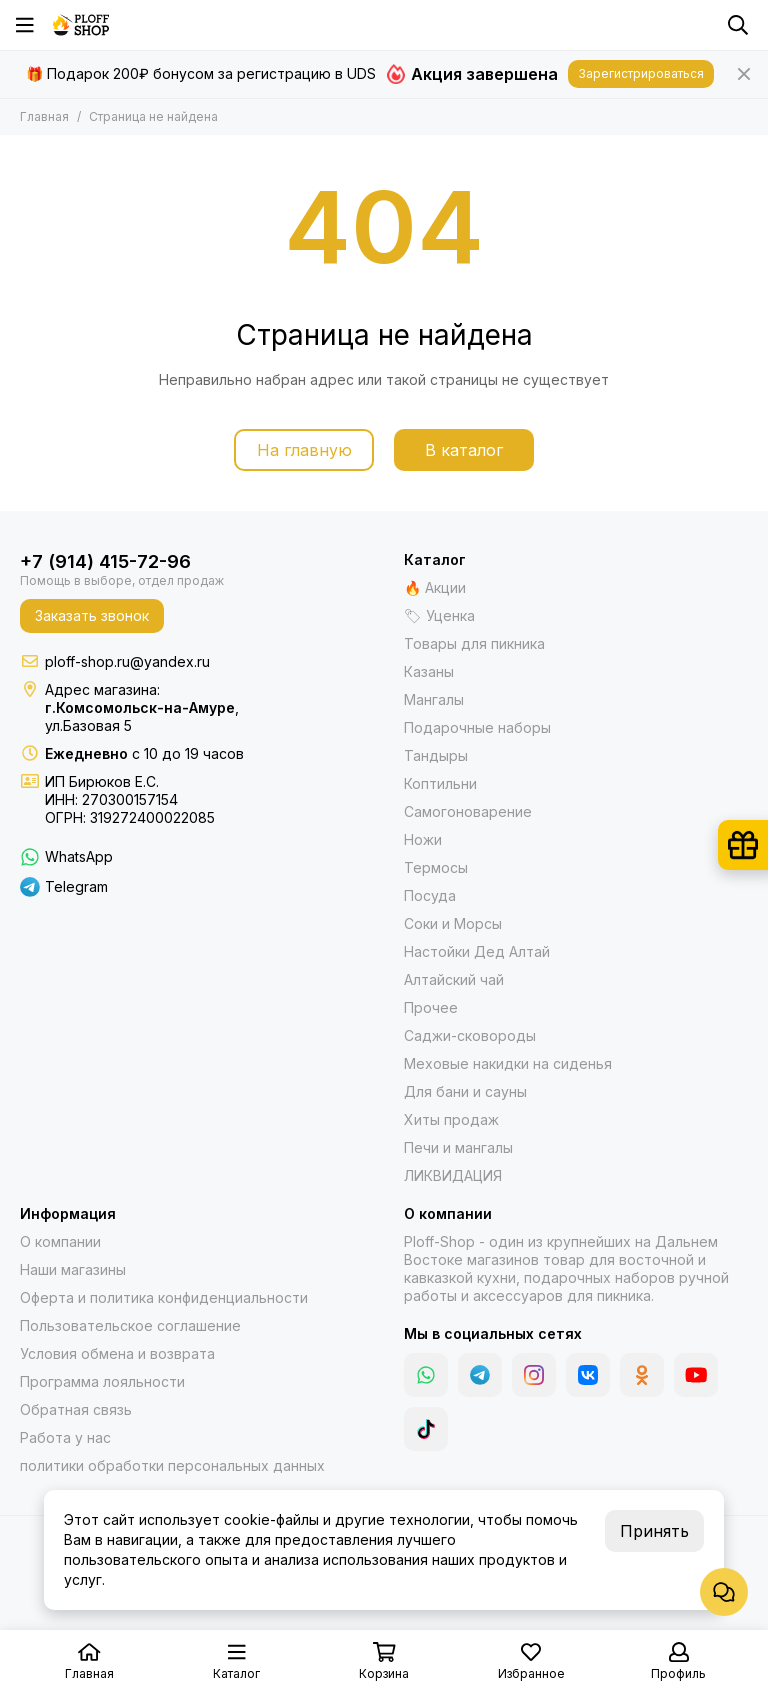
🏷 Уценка (439, 615)
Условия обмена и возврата (117, 1353)
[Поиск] (738, 25)
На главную (304, 450)
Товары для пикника (474, 643)
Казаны (429, 671)
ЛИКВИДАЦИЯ (453, 1175)
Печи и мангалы (458, 1147)
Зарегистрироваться (641, 73)
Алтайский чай (454, 979)
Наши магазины (73, 1269)
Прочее (431, 1007)
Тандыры (436, 755)
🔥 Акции (435, 587)
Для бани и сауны (465, 1091)
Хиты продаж (451, 1119)
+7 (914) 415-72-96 (105, 561)
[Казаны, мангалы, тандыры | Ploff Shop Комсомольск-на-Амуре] (81, 25)
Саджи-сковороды (470, 1035)
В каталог (464, 450)
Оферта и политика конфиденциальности (164, 1297)
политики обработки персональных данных (172, 1465)
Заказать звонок (92, 615)
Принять (654, 1531)
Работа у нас (65, 1437)
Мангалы (434, 699)
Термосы (436, 867)
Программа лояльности (102, 1381)
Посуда (430, 895)
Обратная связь (76, 1409)
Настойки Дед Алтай (477, 951)
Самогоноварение (468, 811)
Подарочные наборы (477, 727)
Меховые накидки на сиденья (508, 1063)
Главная (44, 116)
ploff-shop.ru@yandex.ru (127, 661)
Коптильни (440, 783)
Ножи (423, 839)
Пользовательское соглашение (130, 1325)
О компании (60, 1241)
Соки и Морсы (453, 923)
